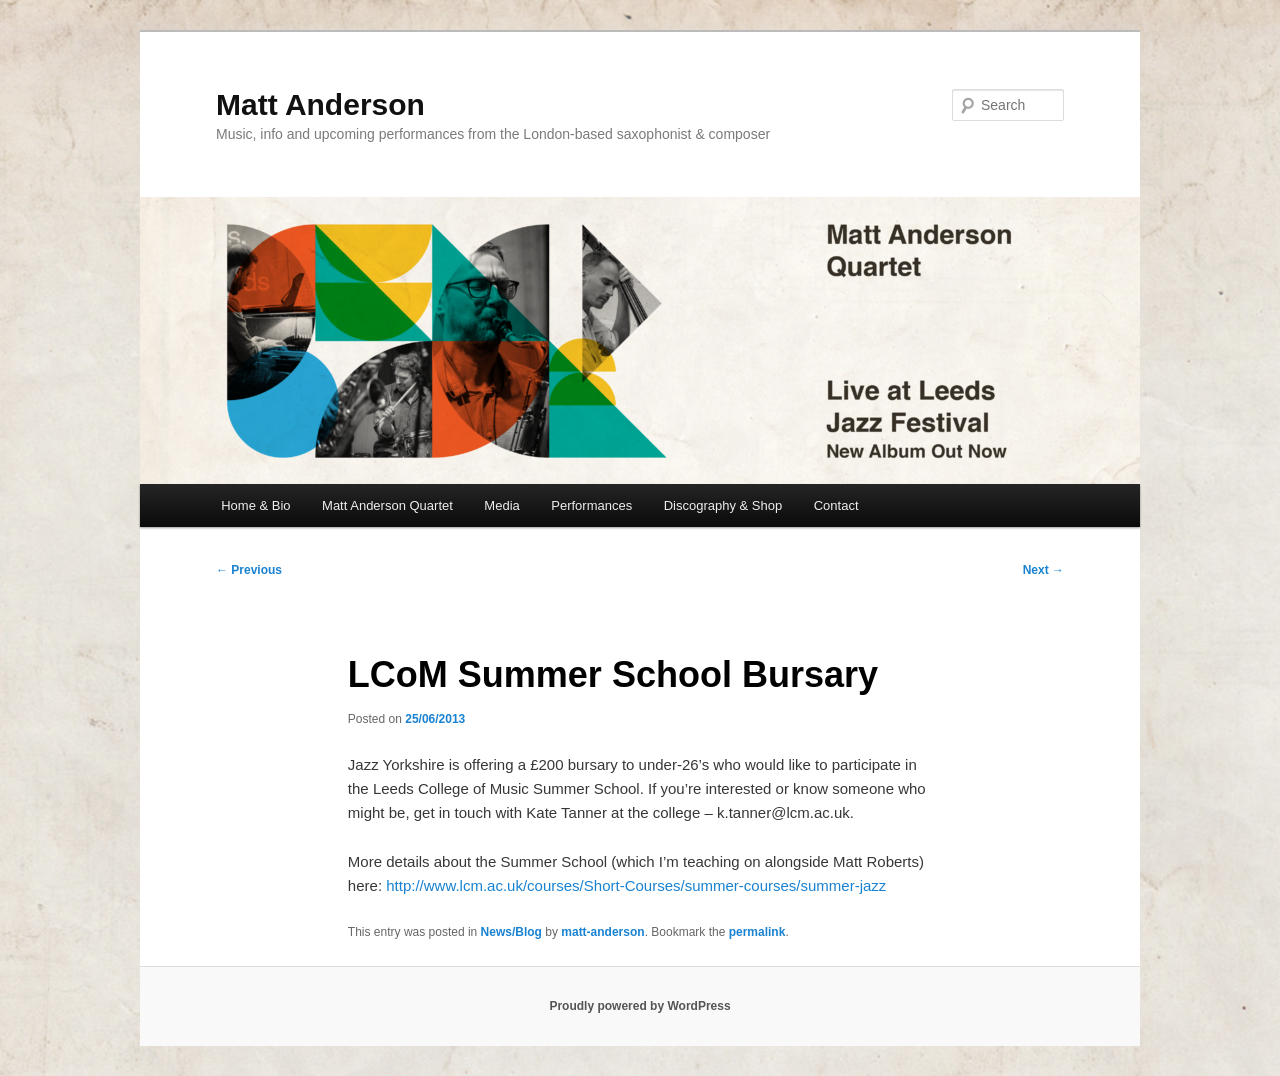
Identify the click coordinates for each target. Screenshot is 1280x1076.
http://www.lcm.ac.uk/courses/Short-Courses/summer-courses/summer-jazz (636, 885)
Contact (836, 505)
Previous (249, 570)
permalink (757, 932)
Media (501, 505)
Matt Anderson (320, 104)
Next (1043, 570)
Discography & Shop (723, 505)
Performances (591, 505)
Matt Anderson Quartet (387, 505)
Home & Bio (255, 505)
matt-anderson (602, 932)
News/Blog (511, 932)
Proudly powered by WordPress (639, 1006)
